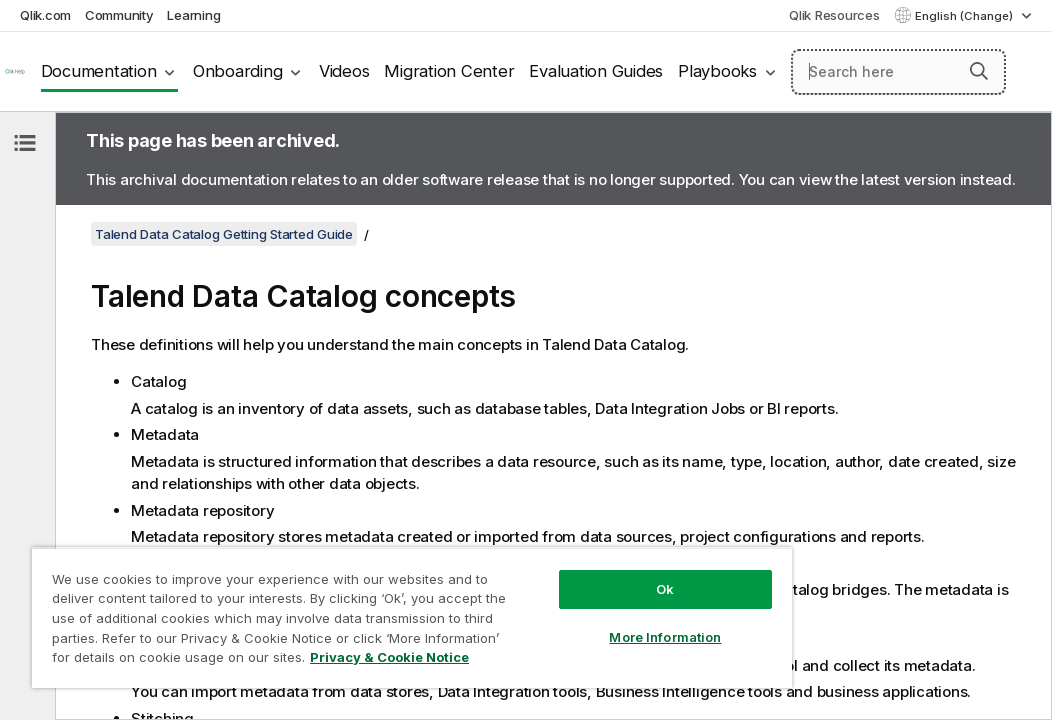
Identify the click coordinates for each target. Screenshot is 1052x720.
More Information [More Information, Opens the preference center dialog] (539, 602)
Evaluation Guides (596, 71)
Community (119, 15)
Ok (538, 554)
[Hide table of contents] (25, 143)
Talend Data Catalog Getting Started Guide (224, 234)
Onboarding (238, 71)
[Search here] (898, 72)
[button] (979, 71)
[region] (337, 600)
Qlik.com (45, 15)
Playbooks (717, 71)
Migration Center (449, 71)
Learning (193, 15)
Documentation (99, 71)
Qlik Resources (834, 15)
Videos (344, 71)
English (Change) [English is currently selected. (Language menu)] (965, 16)
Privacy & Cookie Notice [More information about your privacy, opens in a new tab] (168, 661)
